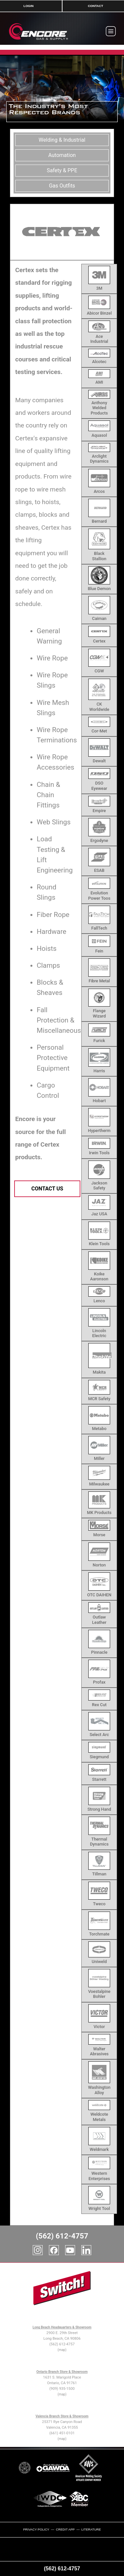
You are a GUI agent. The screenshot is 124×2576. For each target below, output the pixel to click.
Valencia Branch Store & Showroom (61, 2416)
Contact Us (47, 1188)
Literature (91, 2529)
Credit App (65, 2529)
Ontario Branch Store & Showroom (62, 2372)
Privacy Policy (36, 2529)
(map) (62, 2350)
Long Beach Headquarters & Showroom (62, 2327)
